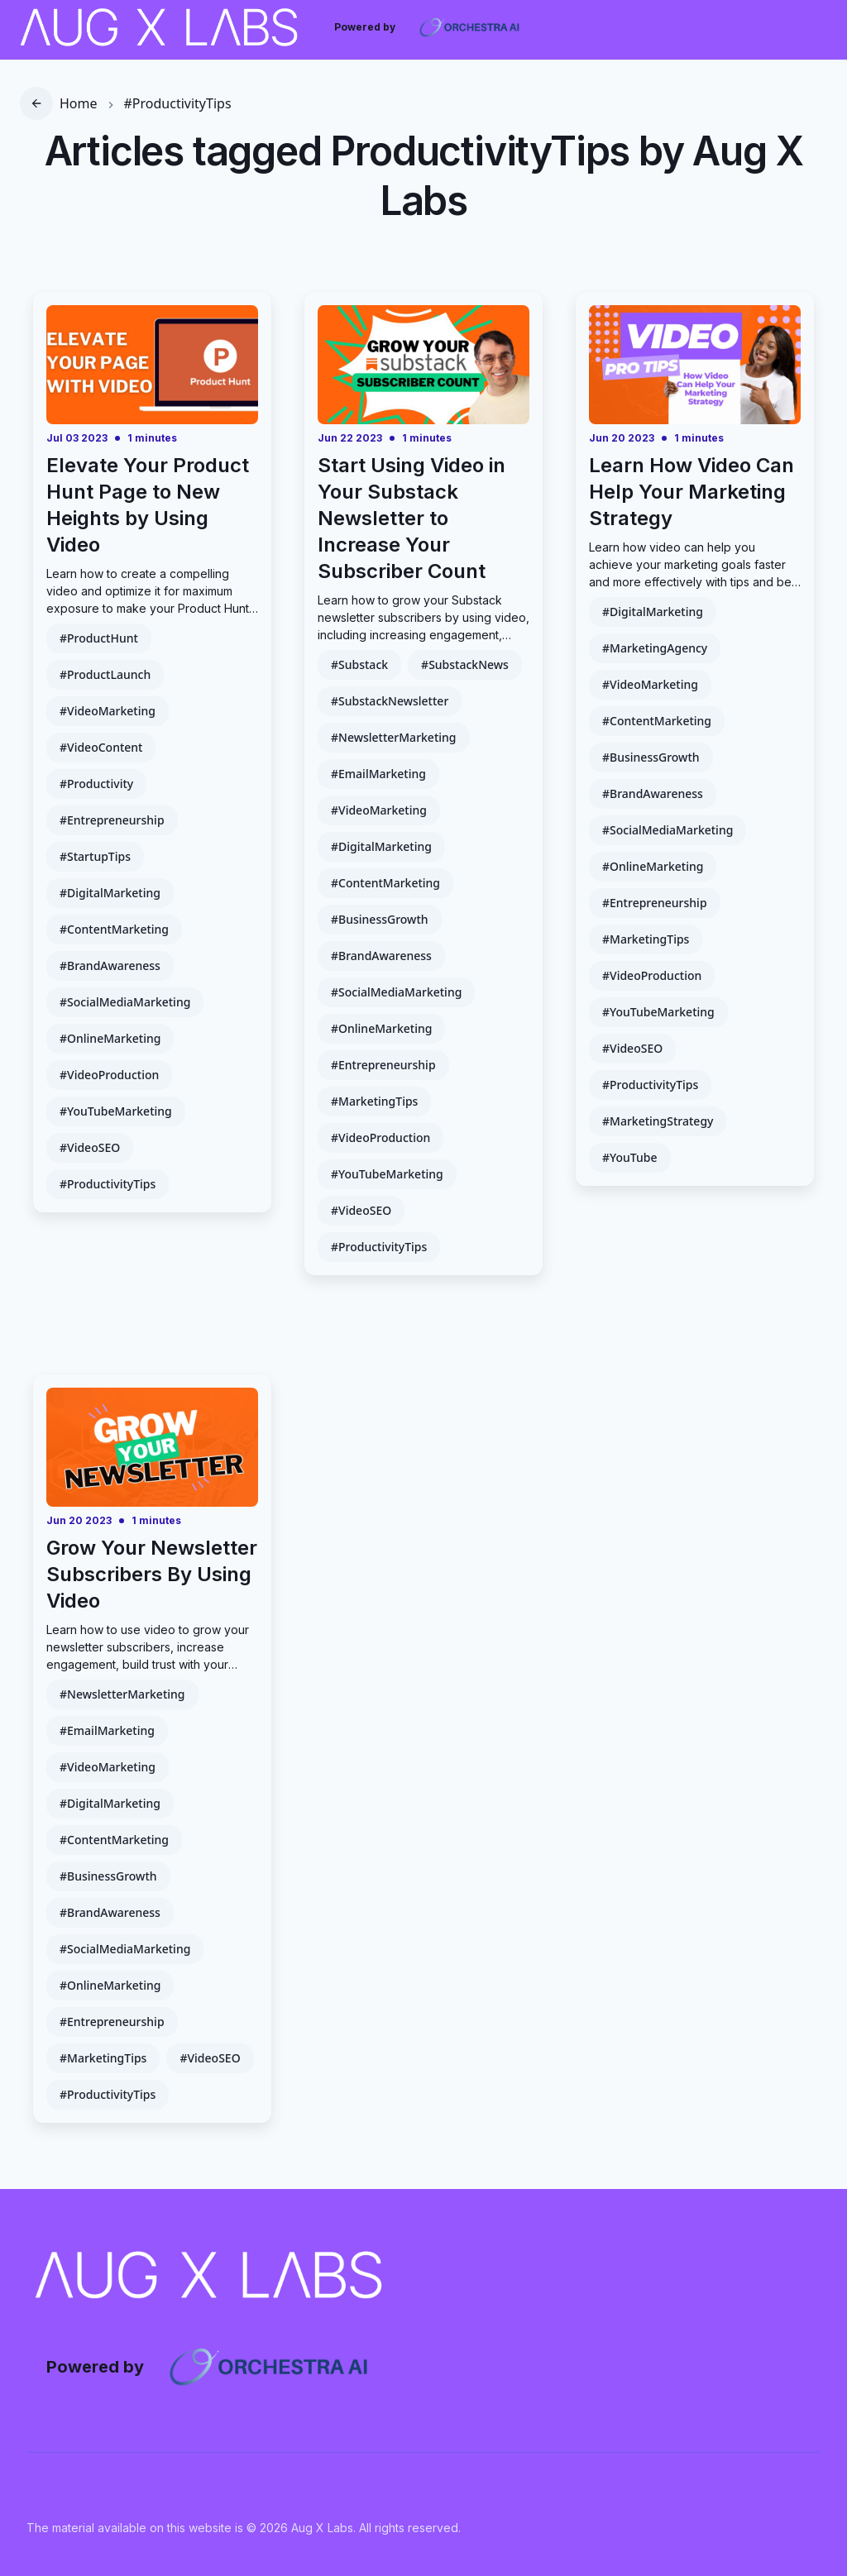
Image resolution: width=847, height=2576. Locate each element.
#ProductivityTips (178, 103)
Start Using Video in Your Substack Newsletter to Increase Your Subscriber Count (411, 518)
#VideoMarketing (108, 711)
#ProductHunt (99, 638)
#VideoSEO (90, 1147)
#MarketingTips (374, 1101)
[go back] (36, 103)
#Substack (359, 664)
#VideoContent (101, 747)
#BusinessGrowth (379, 919)
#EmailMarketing (378, 773)
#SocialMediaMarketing (125, 1002)
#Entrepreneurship (112, 820)
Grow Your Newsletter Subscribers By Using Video (151, 1574)
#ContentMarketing (114, 929)
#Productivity (96, 783)
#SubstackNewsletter (389, 701)
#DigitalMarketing (110, 893)
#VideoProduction (109, 1074)
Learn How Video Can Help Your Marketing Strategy (691, 491)
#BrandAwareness (110, 965)
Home (79, 103)
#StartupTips (95, 856)
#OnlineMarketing (110, 1038)
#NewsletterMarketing (394, 737)
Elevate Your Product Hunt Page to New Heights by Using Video (147, 505)
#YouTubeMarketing (116, 1111)
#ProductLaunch (105, 674)
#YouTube (630, 1157)
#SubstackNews (465, 664)
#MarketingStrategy (657, 1121)
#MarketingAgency (654, 648)
